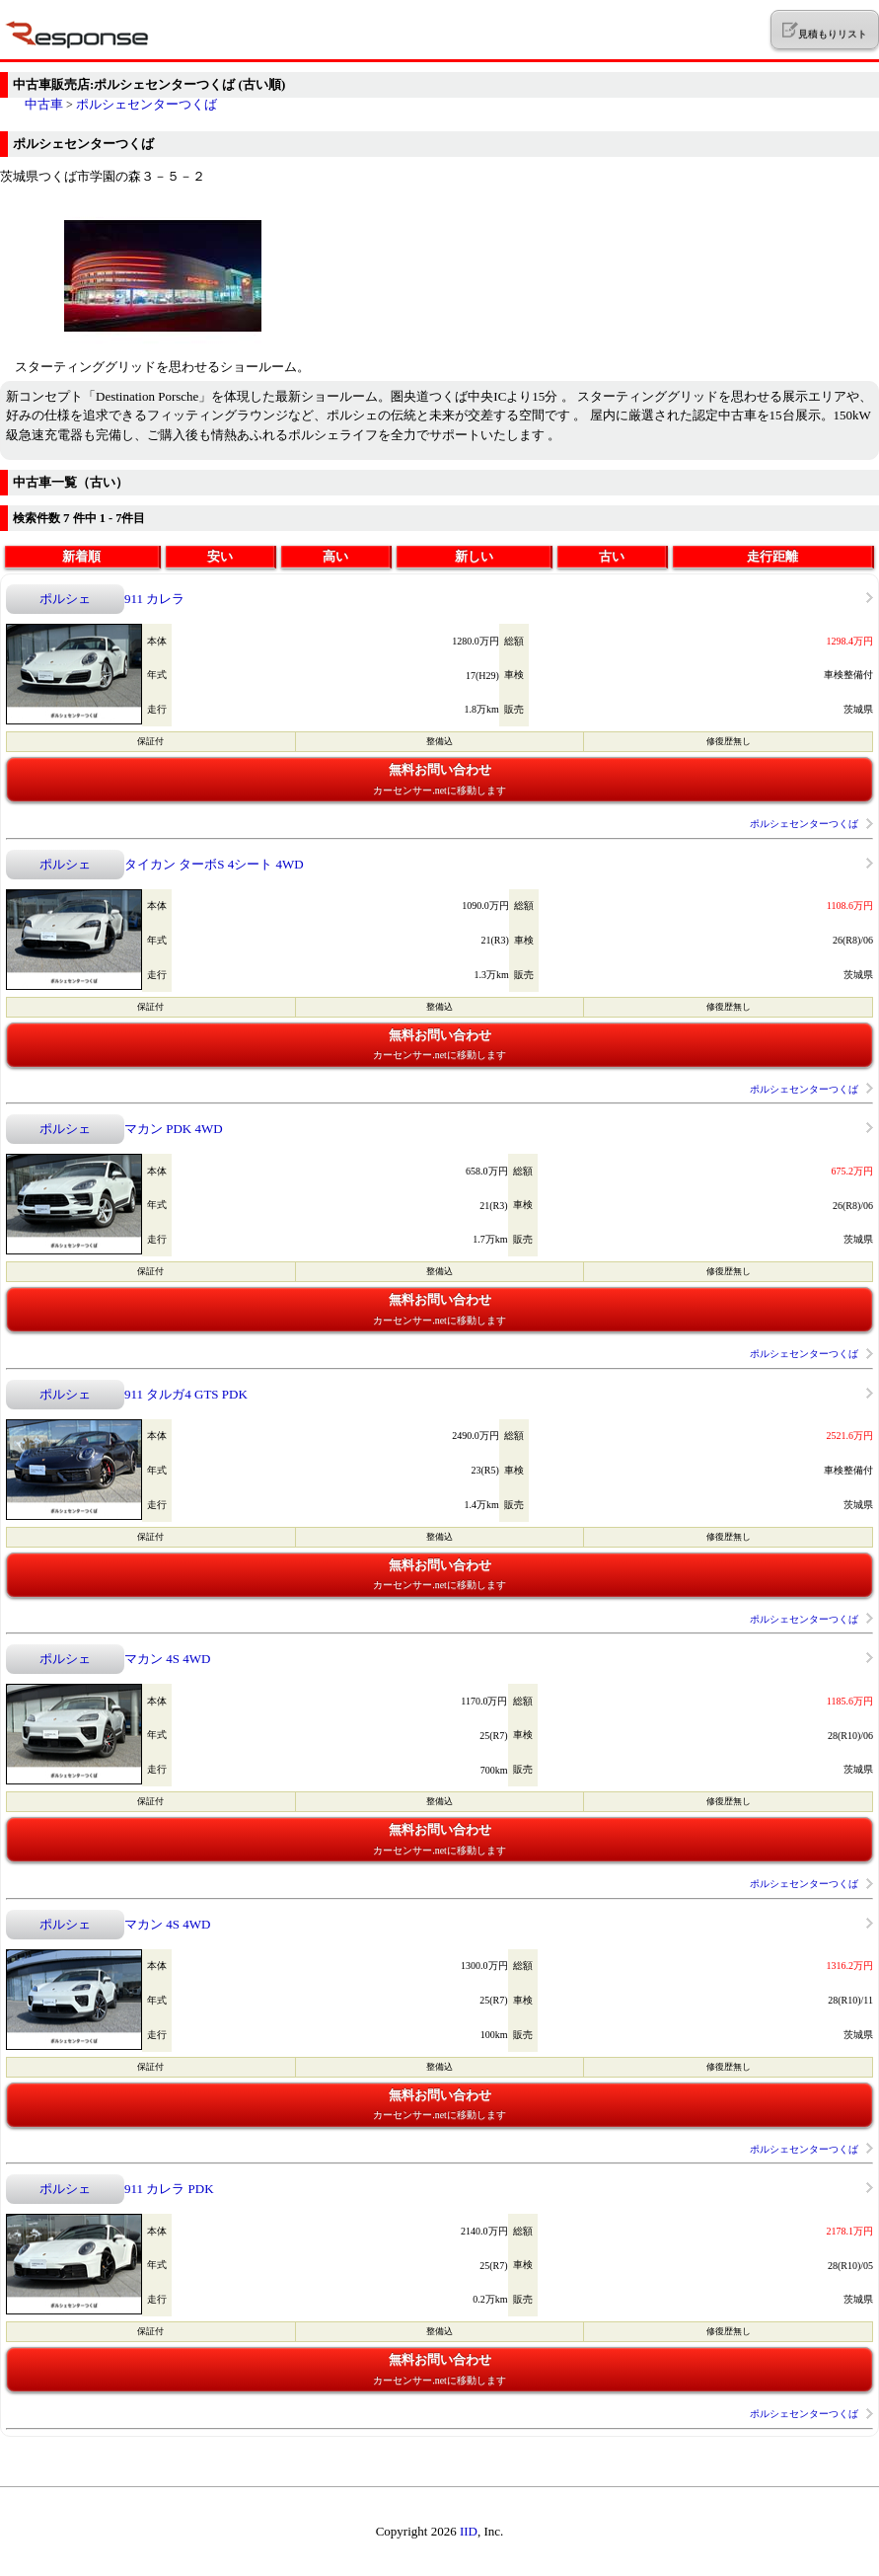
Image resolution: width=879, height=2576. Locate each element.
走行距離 (772, 556)
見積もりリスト (824, 30)
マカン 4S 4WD (167, 1658)
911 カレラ (154, 598)
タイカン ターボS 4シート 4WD (214, 864)
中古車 (44, 104)
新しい (474, 556)
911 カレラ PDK (169, 2188)
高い (335, 556)
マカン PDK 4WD (173, 1128)
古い (611, 556)
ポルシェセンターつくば (146, 104)
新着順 (81, 556)
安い (220, 556)
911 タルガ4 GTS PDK (186, 1394)
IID (468, 2531)
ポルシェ (65, 598)
